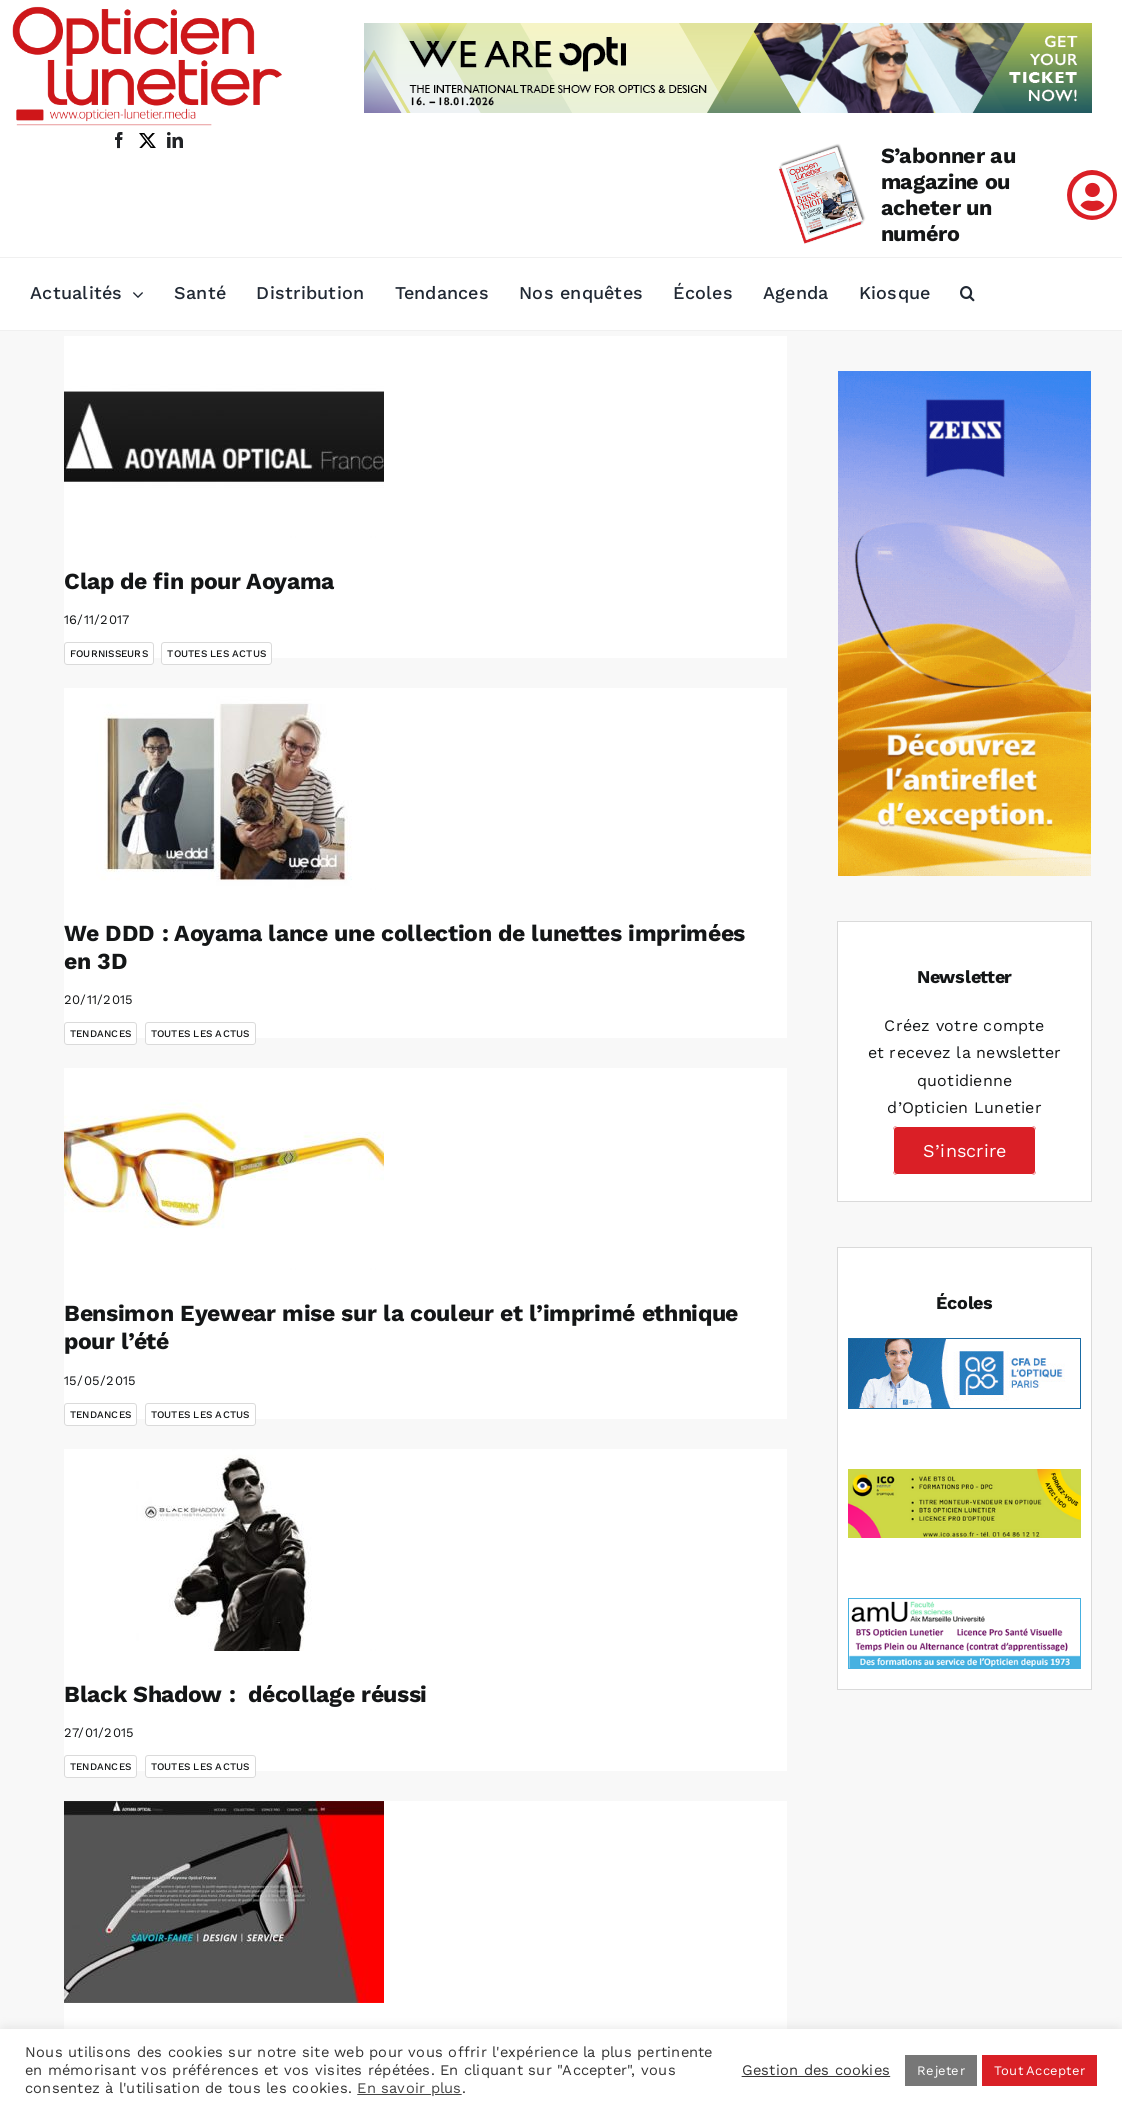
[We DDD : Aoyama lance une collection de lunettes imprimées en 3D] (224, 789)
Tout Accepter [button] (1039, 2070)
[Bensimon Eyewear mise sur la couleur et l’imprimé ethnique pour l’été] (224, 1169)
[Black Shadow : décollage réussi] (224, 1550)
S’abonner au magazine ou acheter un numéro (948, 194)
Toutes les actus (216, 653)
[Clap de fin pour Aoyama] (224, 437)
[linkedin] (175, 140)
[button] (967, 294)
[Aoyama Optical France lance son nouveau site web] (224, 1902)
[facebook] (119, 140)
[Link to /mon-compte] (1092, 195)
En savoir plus (409, 2088)
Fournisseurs (109, 653)
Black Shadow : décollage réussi (245, 1694)
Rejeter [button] (941, 2070)
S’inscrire (964, 1150)
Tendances (100, 1033)
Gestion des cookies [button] (816, 2070)
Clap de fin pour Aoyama (199, 581)
